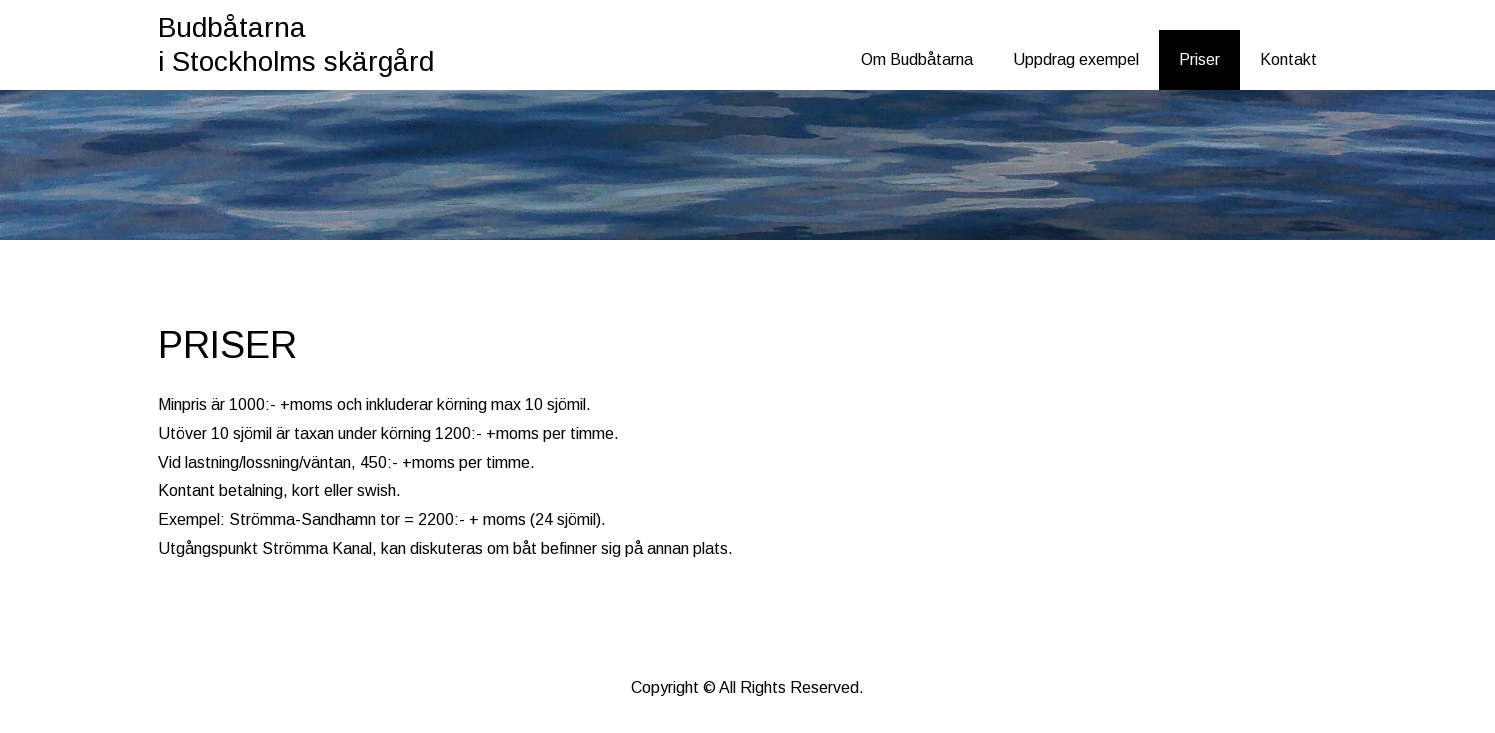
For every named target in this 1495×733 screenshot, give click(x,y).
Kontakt (1288, 59)
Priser (1199, 59)
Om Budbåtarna (917, 59)
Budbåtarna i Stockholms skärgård (296, 44)
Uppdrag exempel (1076, 59)
